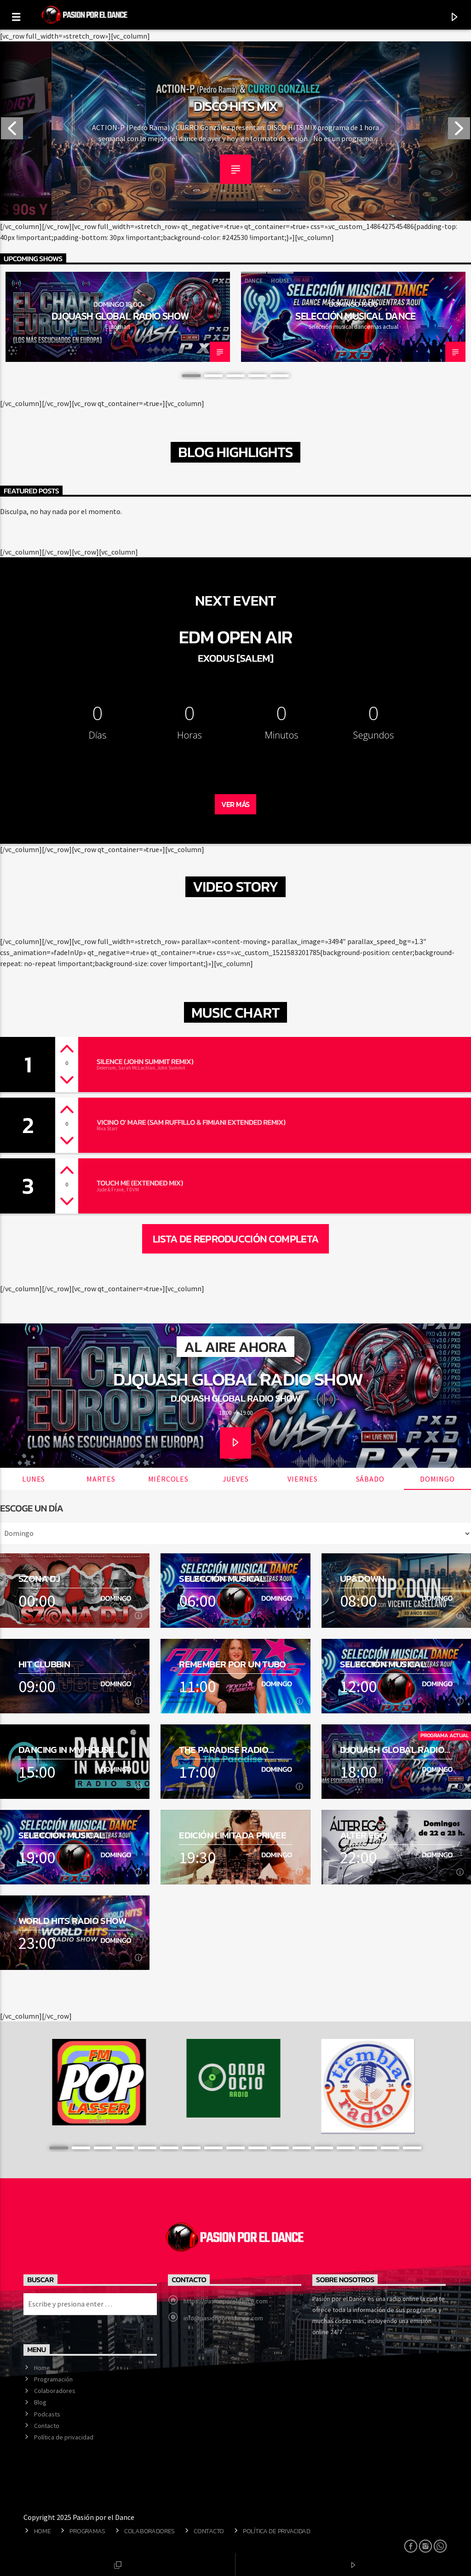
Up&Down (362, 1578)
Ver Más (235, 804)
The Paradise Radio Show (223, 1749)
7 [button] (191, 2148)
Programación (53, 2379)
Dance (254, 281)
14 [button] (346, 2148)
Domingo (437, 1478)
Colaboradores (54, 2391)
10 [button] (257, 2148)
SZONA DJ (39, 1578)
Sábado (370, 1478)
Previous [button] (11, 131)
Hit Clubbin (44, 1664)
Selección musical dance (355, 316)
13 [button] (324, 2148)
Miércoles (168, 1478)
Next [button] (459, 131)
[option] (235, 131)
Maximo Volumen (235, 106)
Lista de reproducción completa (236, 1239)
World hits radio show (72, 1920)
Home (42, 2368)
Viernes (302, 1478)
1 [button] (191, 375)
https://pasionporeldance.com (226, 2301)
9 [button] (235, 2148)
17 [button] (412, 2148)
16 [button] (390, 2148)
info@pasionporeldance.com (223, 2318)
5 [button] (279, 375)
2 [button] (213, 375)
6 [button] (169, 2148)
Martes (100, 1478)
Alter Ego (363, 1835)
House (280, 281)
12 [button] (302, 2148)
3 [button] (235, 375)
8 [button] (213, 2148)
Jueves (236, 1478)
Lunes (33, 1478)
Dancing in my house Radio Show (66, 1749)
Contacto (46, 2425)
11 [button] (279, 2148)
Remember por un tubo (232, 1664)
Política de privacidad (63, 2437)
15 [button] (368, 2148)
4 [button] (257, 375)
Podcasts (47, 2414)
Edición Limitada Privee (232, 1835)
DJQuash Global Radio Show (120, 316)
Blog (40, 2402)
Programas (87, 2531)
